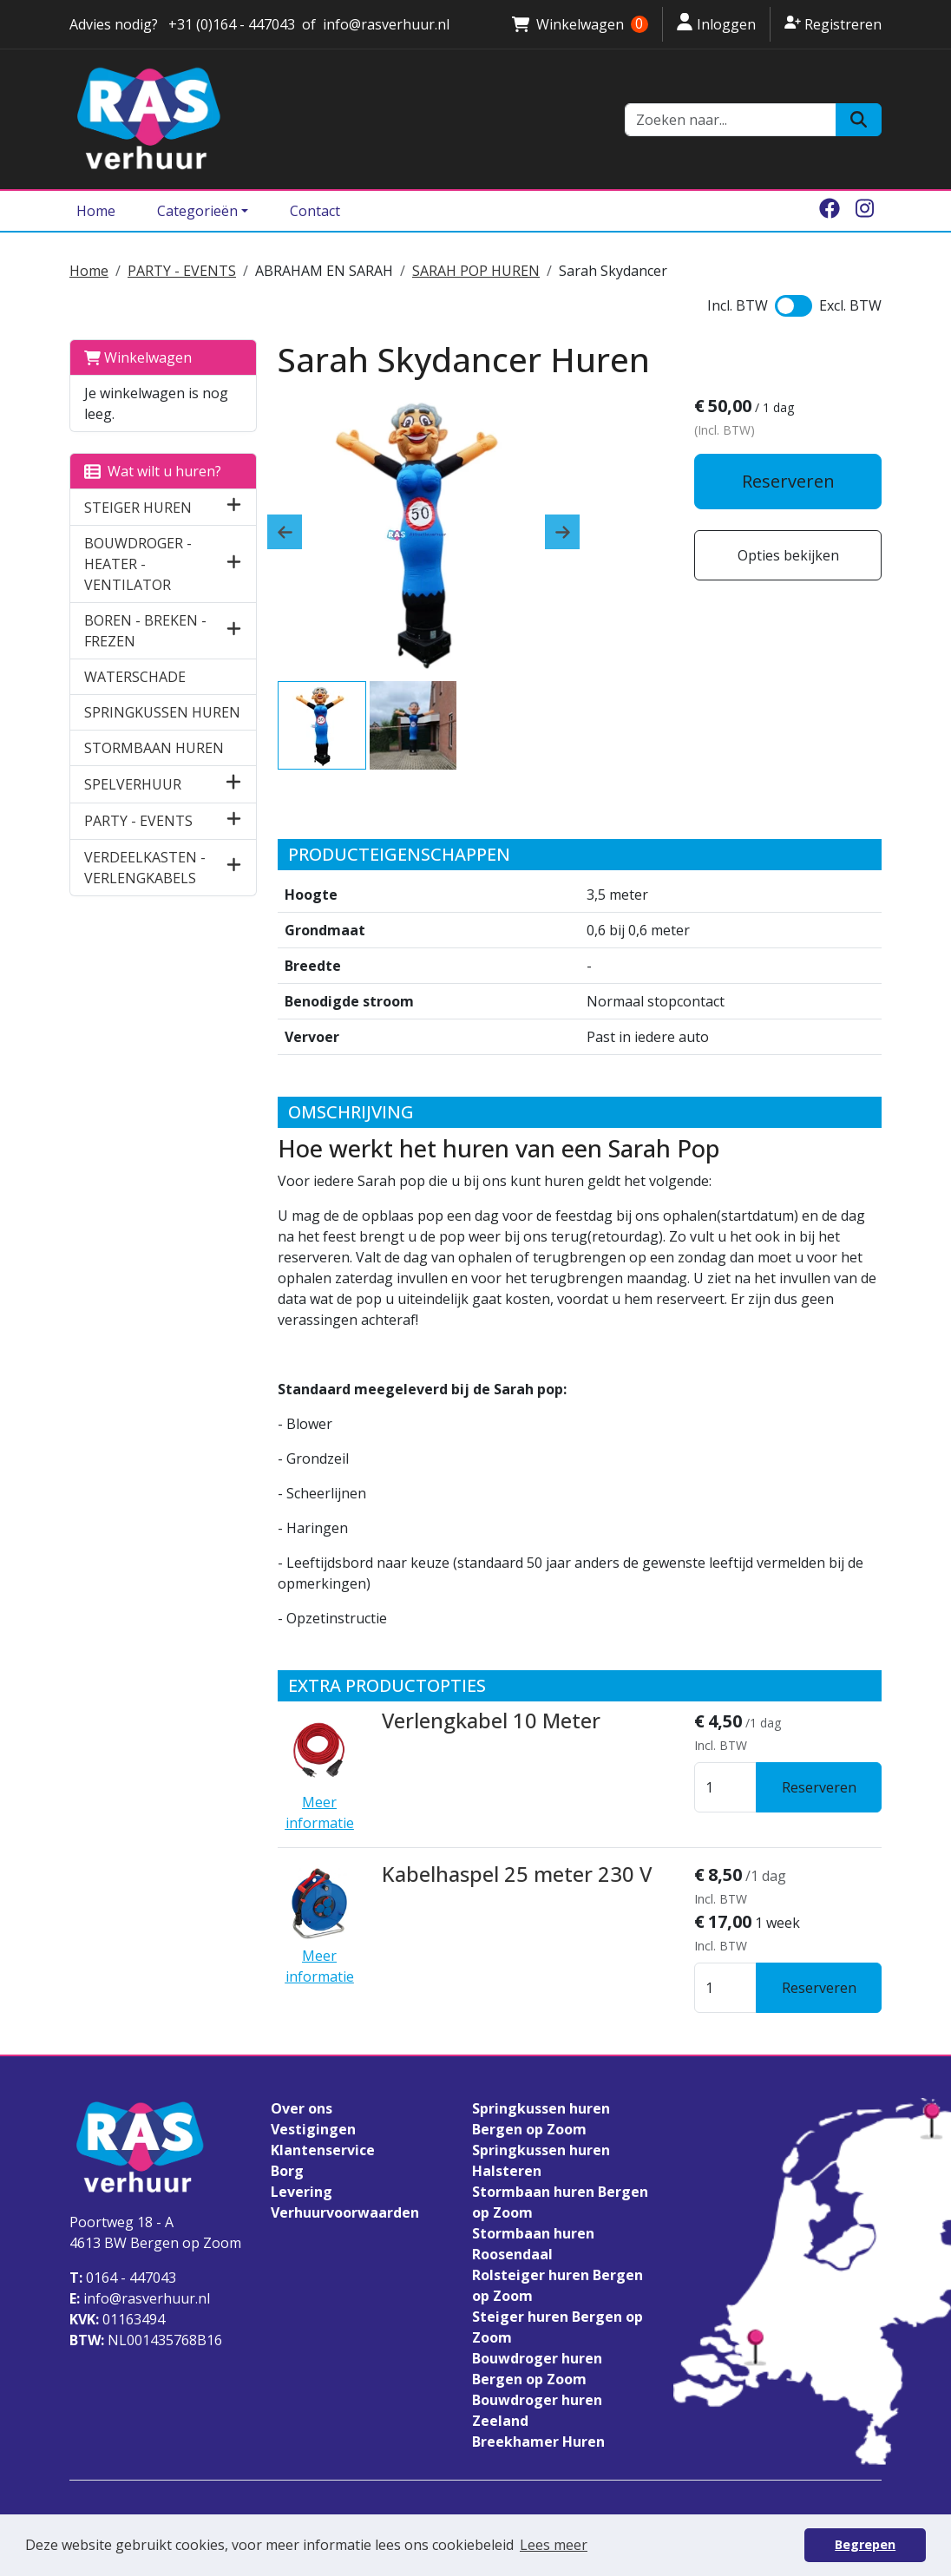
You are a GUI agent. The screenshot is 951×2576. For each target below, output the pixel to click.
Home (95, 210)
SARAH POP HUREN (476, 270)
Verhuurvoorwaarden (345, 2212)
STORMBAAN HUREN (154, 747)
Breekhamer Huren (538, 2441)
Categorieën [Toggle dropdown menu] (197, 210)
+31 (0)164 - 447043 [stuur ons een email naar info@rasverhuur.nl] (230, 24)
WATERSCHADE (135, 676)
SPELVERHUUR (132, 784)
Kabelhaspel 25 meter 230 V (514, 1874)
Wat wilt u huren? (152, 471)
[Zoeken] (859, 119)
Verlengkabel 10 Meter (490, 1720)
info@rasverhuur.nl (139, 2298)
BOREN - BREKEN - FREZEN (145, 631)
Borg (287, 2170)
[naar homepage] (336, 119)
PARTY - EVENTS (182, 270)
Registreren (833, 23)
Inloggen (716, 23)
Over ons (301, 2108)
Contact (315, 210)
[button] (234, 507)
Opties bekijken (788, 555)
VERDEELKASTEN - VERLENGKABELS (145, 868)
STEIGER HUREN (138, 507)
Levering (301, 2191)
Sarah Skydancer (613, 270)
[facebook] (829, 211)
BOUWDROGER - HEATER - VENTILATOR (138, 564)
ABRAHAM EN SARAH (324, 270)
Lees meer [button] (553, 2544)
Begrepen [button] (865, 2544)
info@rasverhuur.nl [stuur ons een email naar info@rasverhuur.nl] (386, 24)
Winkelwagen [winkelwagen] (579, 24)
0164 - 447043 (122, 2277)
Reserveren (788, 481)
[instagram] (864, 211)
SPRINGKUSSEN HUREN (162, 712)
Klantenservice (323, 2150)
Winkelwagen (138, 357)
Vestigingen (313, 2129)
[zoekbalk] (730, 119)
